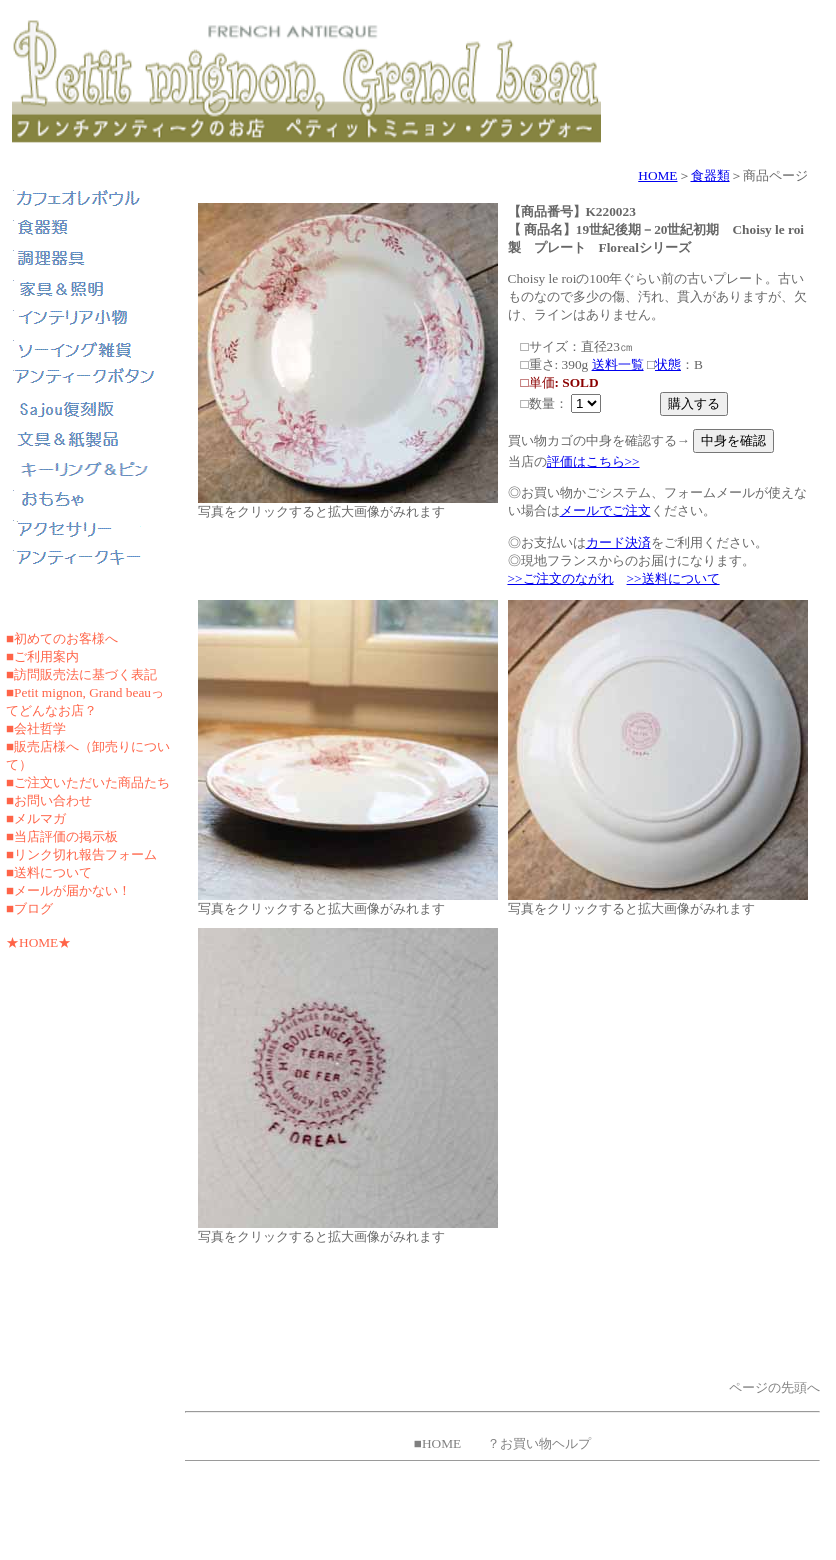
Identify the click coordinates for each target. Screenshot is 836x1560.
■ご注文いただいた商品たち (88, 782)
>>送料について (673, 578)
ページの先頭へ (774, 1387)
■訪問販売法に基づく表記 (81, 674)
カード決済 (618, 542)
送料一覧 (618, 364)
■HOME (437, 1443)
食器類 (710, 175)
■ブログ (29, 908)
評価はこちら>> (593, 461)
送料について (53, 872)
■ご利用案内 (42, 656)
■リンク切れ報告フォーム (81, 854)
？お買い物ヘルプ (539, 1443)
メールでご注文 (605, 510)
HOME (657, 175)
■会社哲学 (36, 728)
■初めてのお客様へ (62, 638)
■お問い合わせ (49, 800)
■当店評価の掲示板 (62, 836)
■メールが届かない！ (68, 890)
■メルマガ (36, 818)
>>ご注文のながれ (561, 578)
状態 (668, 364)
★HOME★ (38, 942)
